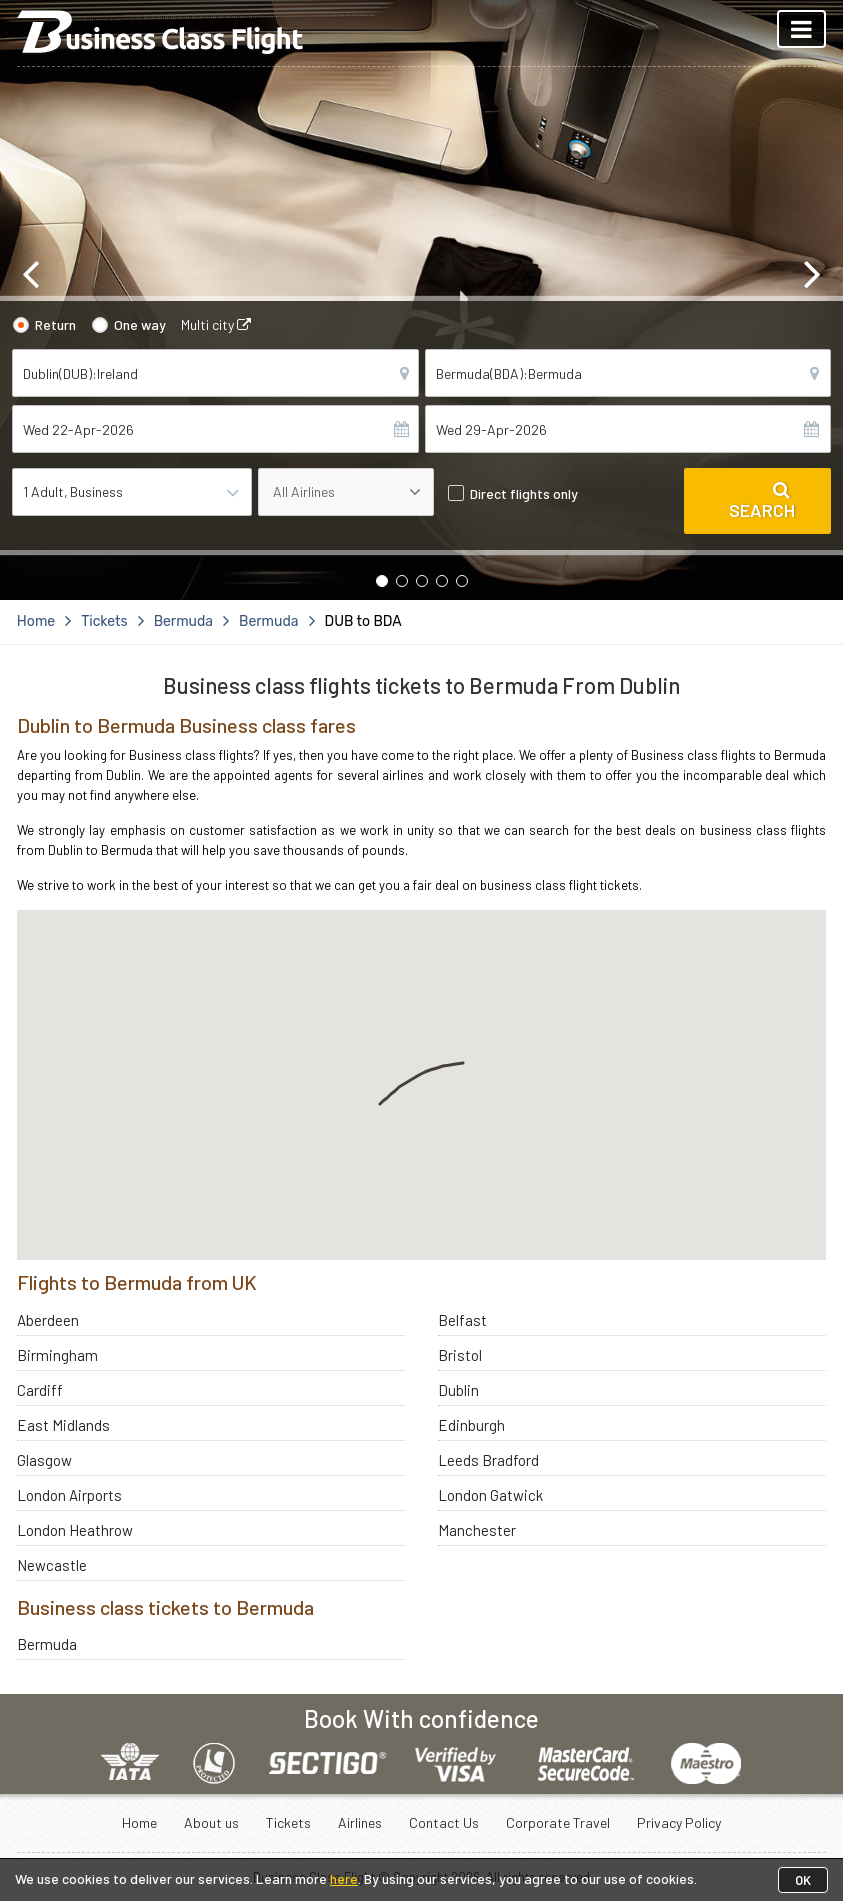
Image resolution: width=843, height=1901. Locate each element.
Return (55, 324)
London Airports (69, 1495)
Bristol (460, 1355)
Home (139, 1822)
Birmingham (57, 1355)
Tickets (288, 1822)
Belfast (462, 1320)
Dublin (458, 1390)
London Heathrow (75, 1530)
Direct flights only (524, 493)
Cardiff (40, 1390)
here (344, 1878)
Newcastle (52, 1565)
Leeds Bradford (488, 1460)
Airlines (360, 1822)
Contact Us (444, 1822)
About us (211, 1822)
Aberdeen (48, 1320)
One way (140, 324)
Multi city (216, 324)
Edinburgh (471, 1425)
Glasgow (44, 1460)
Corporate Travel (558, 1822)
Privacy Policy (679, 1822)
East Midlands (63, 1425)
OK (803, 1880)
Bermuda (47, 1644)
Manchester (477, 1530)
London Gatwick (490, 1495)
